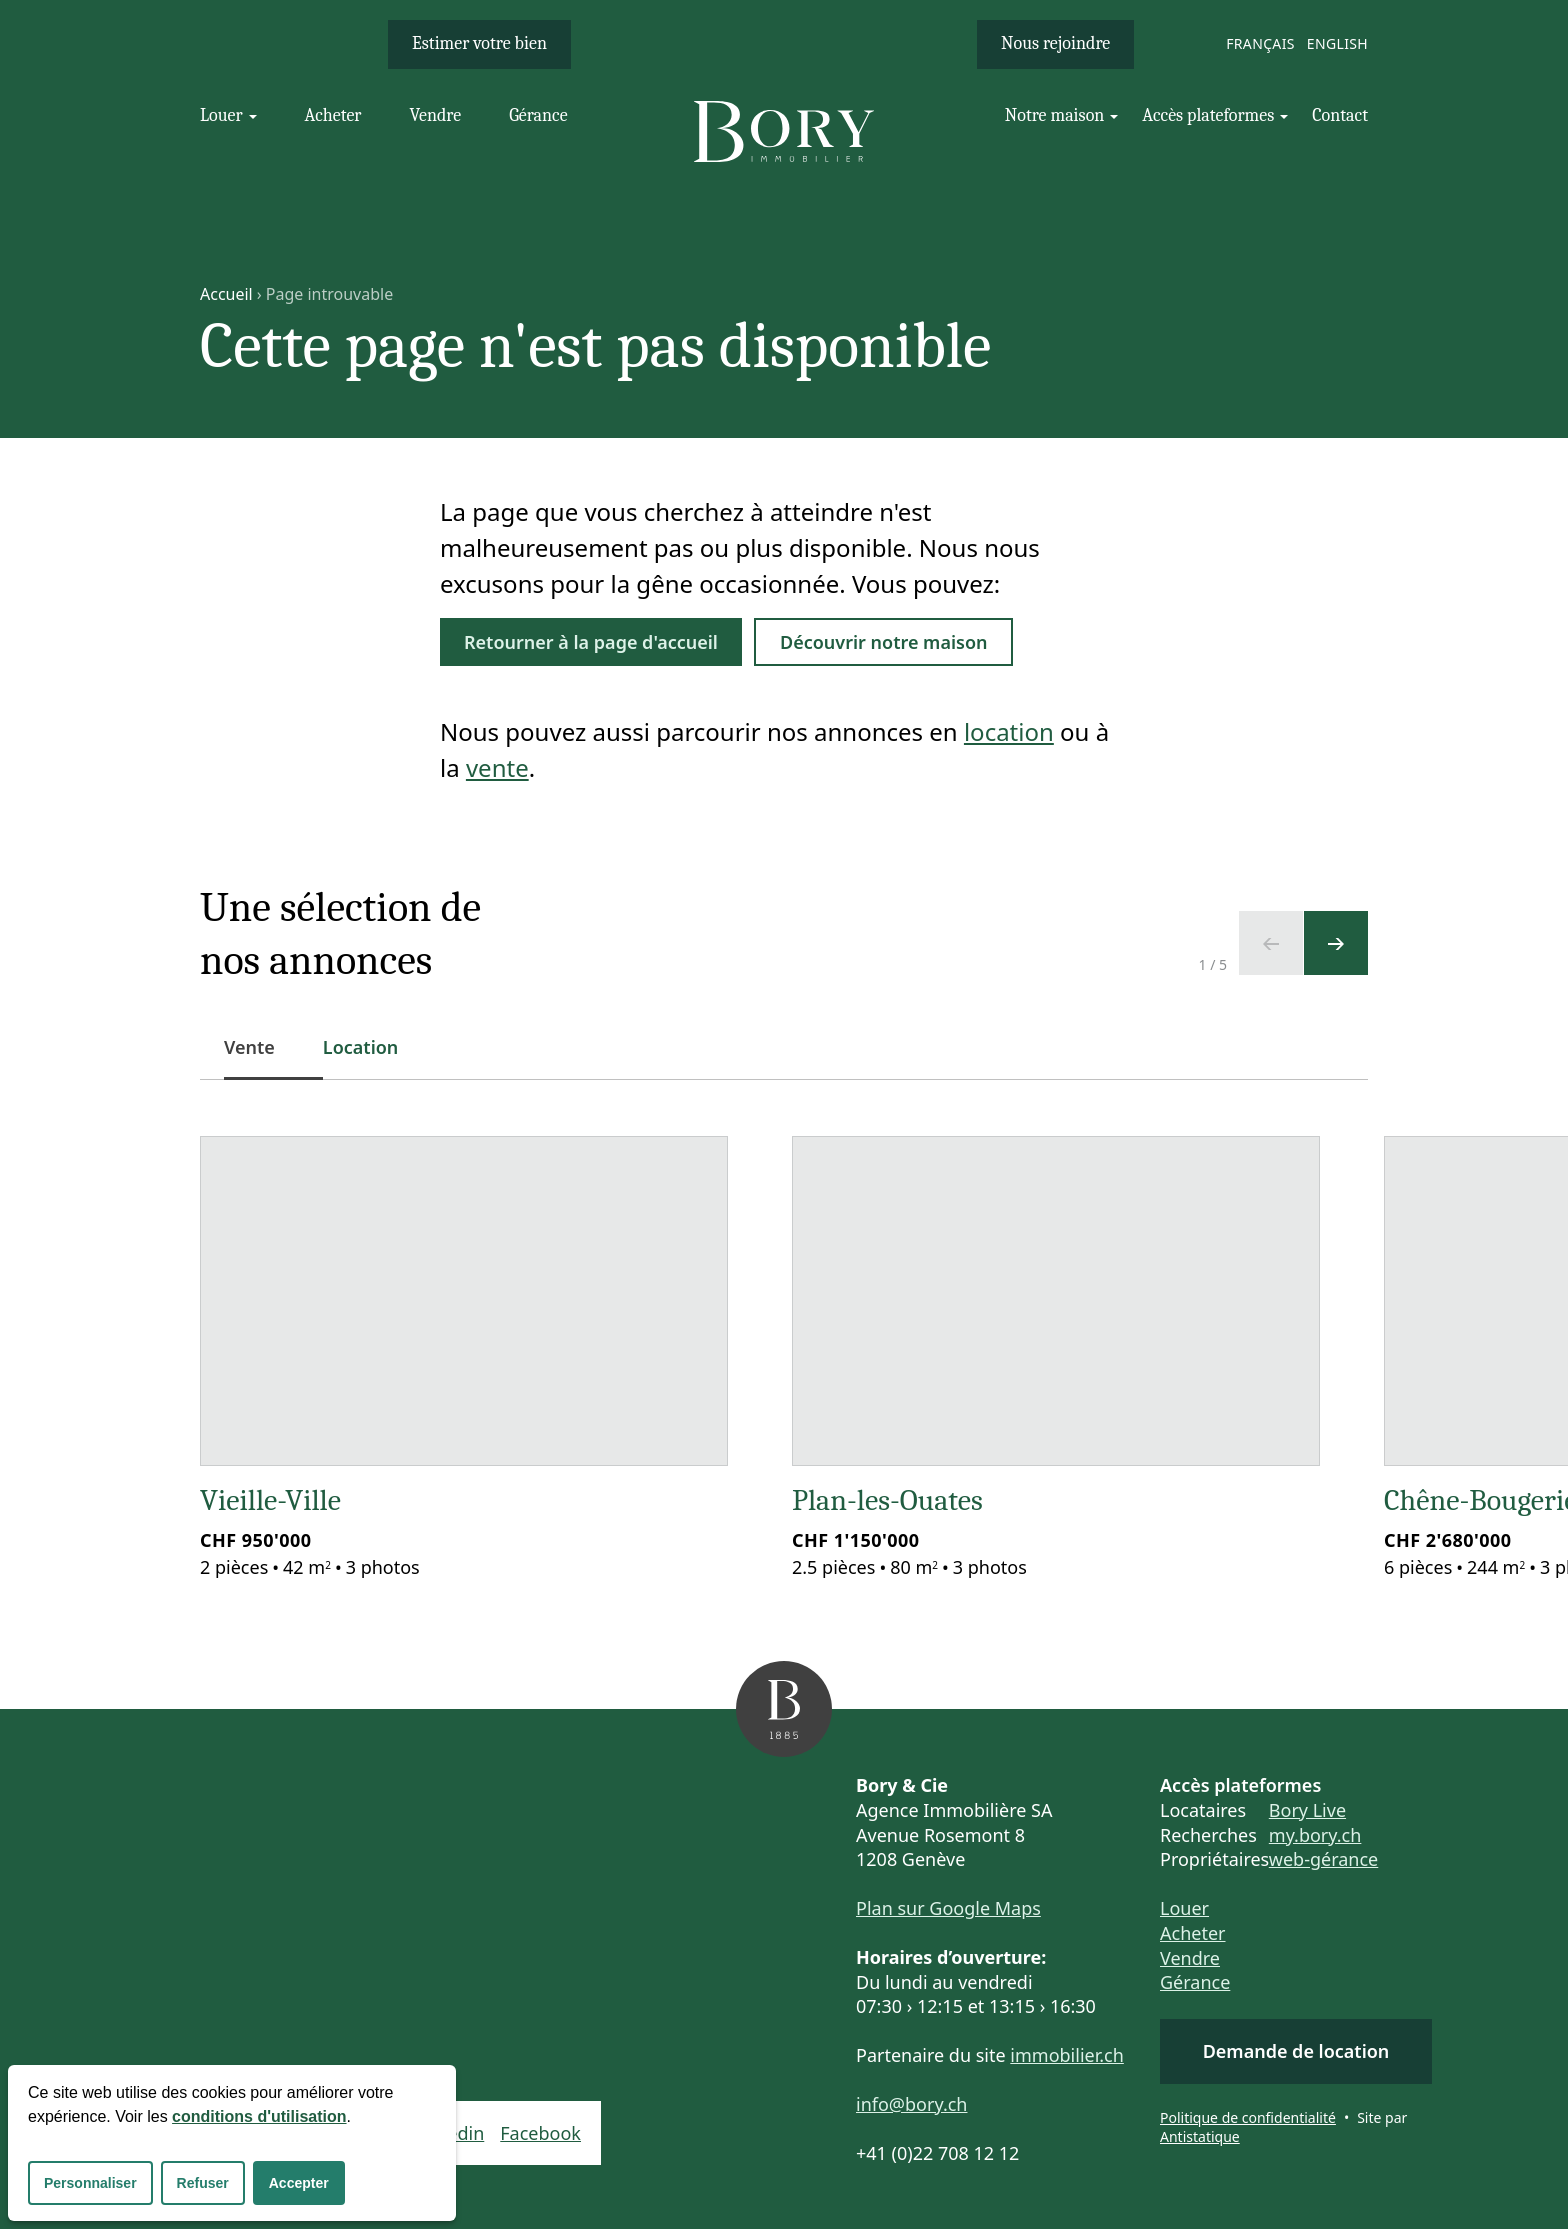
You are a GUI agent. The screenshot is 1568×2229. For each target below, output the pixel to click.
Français (1260, 43)
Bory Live (1307, 1810)
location (1009, 731)
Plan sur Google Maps (948, 1908)
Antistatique (1200, 2136)
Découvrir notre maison (884, 642)
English (1337, 43)
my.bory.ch (1315, 1835)
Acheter (1193, 1933)
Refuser (203, 2183)
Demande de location (1296, 2051)
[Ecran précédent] (1271, 943)
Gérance (1195, 1982)
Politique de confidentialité (1248, 2117)
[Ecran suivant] (1336, 943)
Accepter (299, 2183)
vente (497, 767)
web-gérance (1323, 1859)
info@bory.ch (911, 2104)
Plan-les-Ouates (887, 1500)
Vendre (1190, 1958)
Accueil (226, 294)
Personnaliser (90, 2183)
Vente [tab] (261, 1057)
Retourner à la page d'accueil (591, 642)
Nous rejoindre (1055, 43)
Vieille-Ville (270, 1500)
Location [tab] (361, 1047)
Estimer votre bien (479, 43)
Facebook (540, 2133)
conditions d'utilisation (259, 2116)
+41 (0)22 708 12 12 (937, 2153)
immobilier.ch (1067, 2055)
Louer (1184, 1908)
